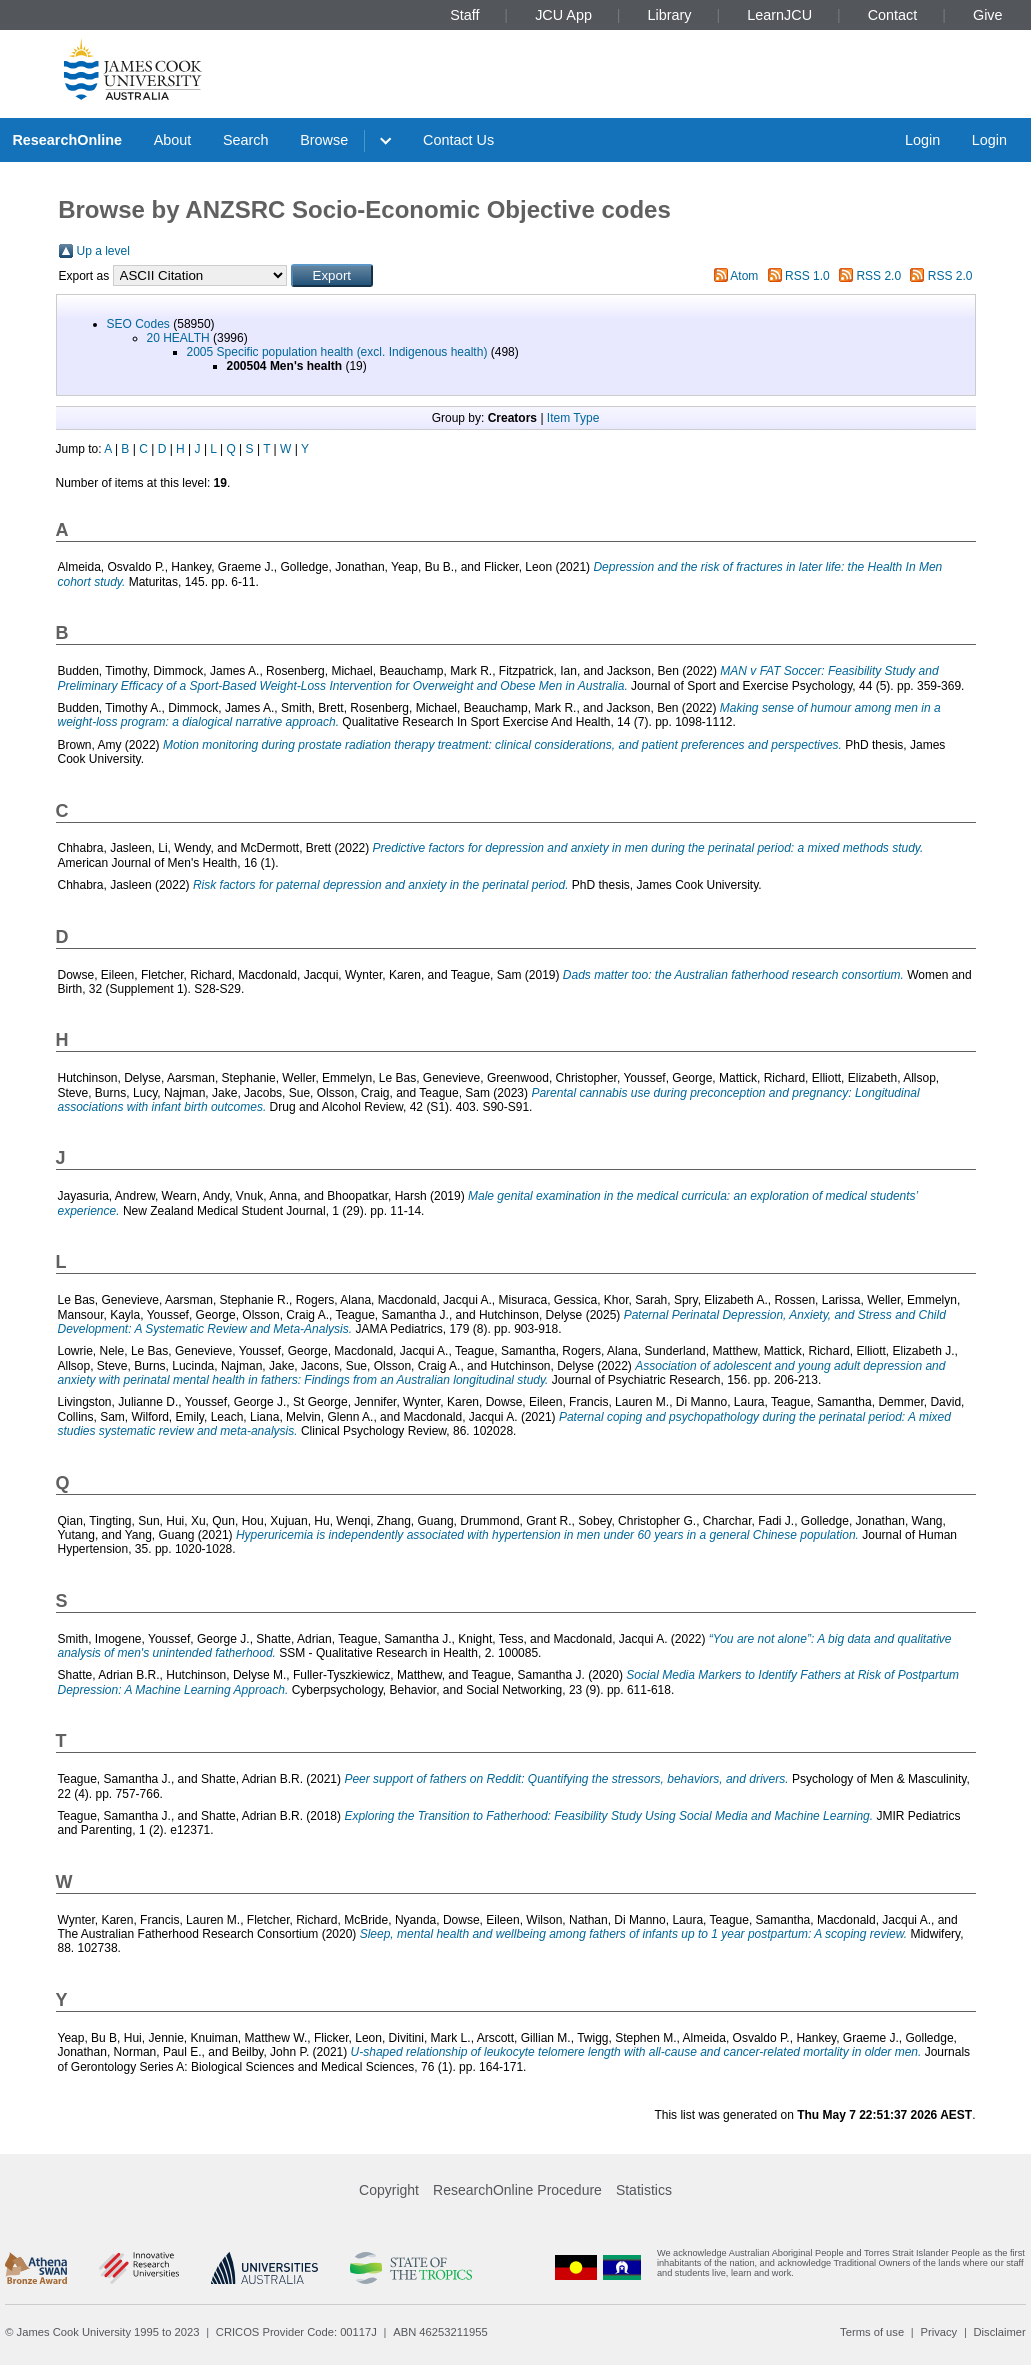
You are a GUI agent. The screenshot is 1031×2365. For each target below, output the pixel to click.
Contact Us (458, 140)
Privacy (938, 2332)
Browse (324, 140)
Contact (893, 15)
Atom (744, 276)
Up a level (103, 251)
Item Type (573, 418)
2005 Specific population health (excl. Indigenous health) (337, 352)
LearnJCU (779, 15)
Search (246, 140)
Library (670, 15)
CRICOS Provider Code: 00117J (296, 2332)
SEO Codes (138, 324)
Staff (464, 15)
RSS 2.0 (878, 276)
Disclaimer (1000, 2332)
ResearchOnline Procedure (517, 2190)
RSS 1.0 (807, 276)
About (173, 140)
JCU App (563, 15)
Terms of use (872, 2332)
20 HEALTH (178, 338)
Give (988, 15)
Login (922, 140)
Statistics (644, 2190)
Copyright (389, 2190)
